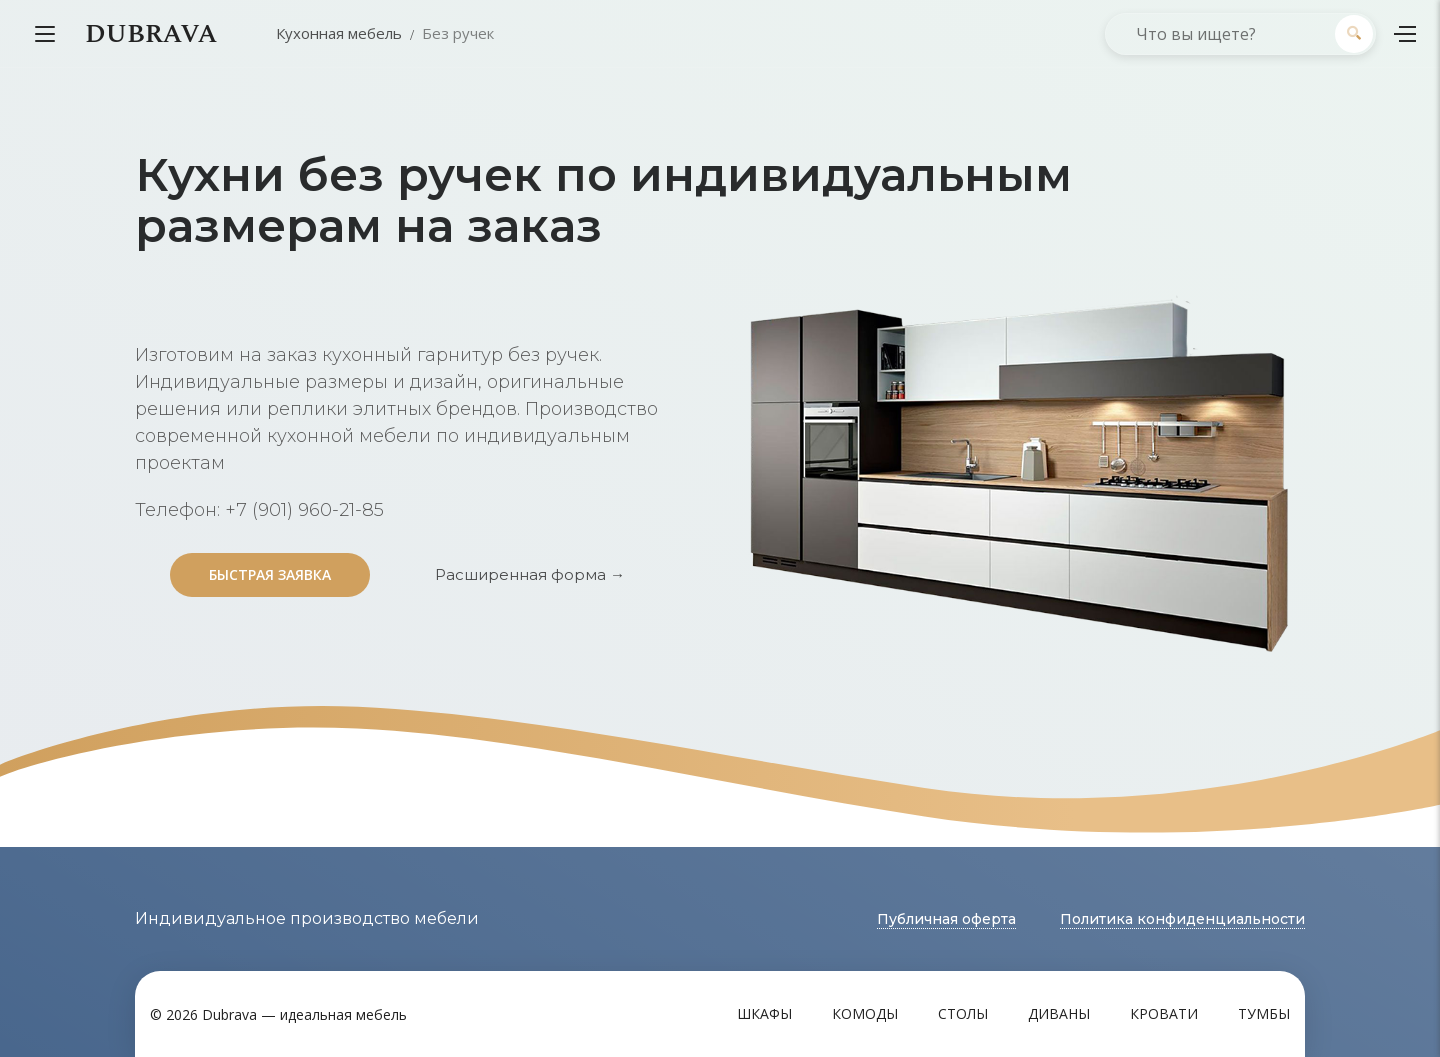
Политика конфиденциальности (1182, 919)
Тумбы (1264, 1013)
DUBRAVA (151, 34)
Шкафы (764, 1013)
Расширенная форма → (530, 574)
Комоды (865, 1013)
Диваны (1059, 1013)
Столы (963, 1013)
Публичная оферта (946, 919)
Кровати (1164, 1013)
